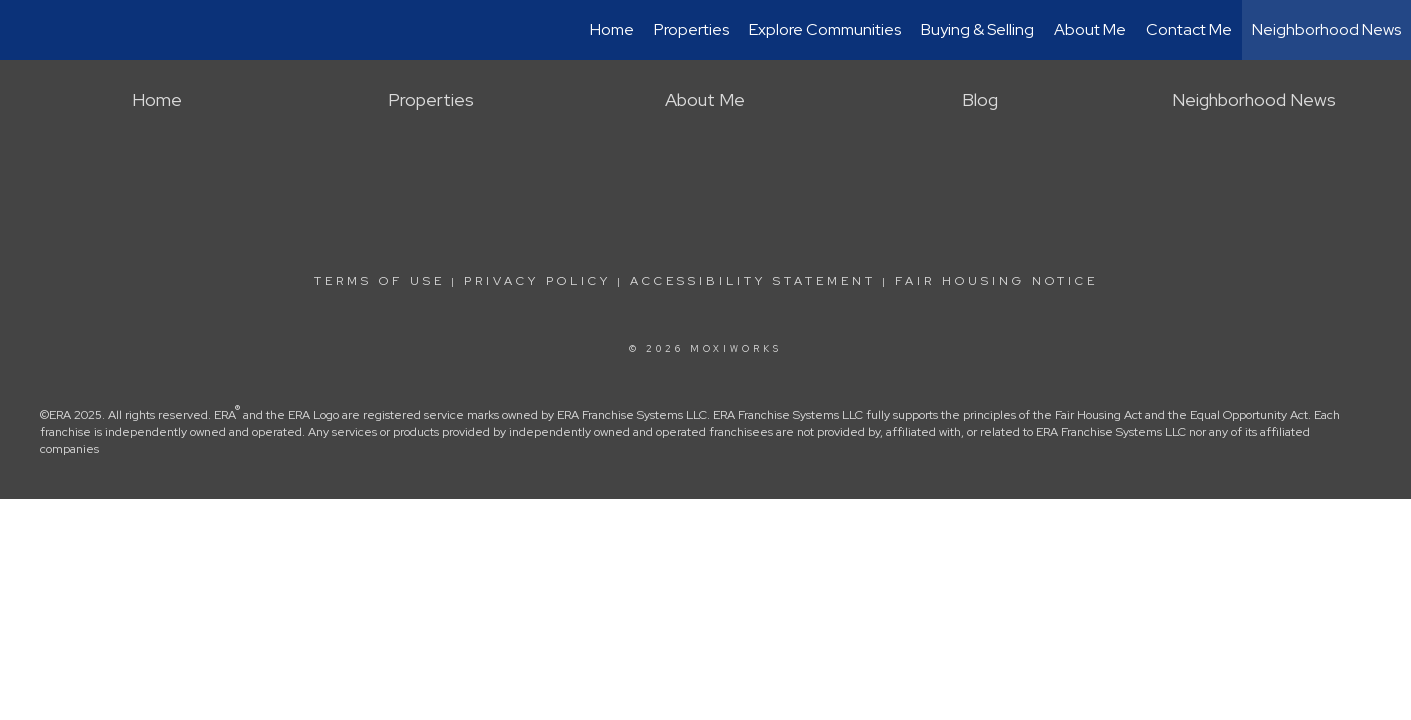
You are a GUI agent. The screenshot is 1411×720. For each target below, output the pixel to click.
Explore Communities (825, 29)
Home (612, 29)
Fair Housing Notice (996, 281)
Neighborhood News (1326, 29)
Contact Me (1189, 29)
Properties (691, 29)
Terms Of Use (379, 281)
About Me (1090, 29)
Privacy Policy (537, 281)
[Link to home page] (25, 30)
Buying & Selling (977, 29)
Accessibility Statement (753, 281)
